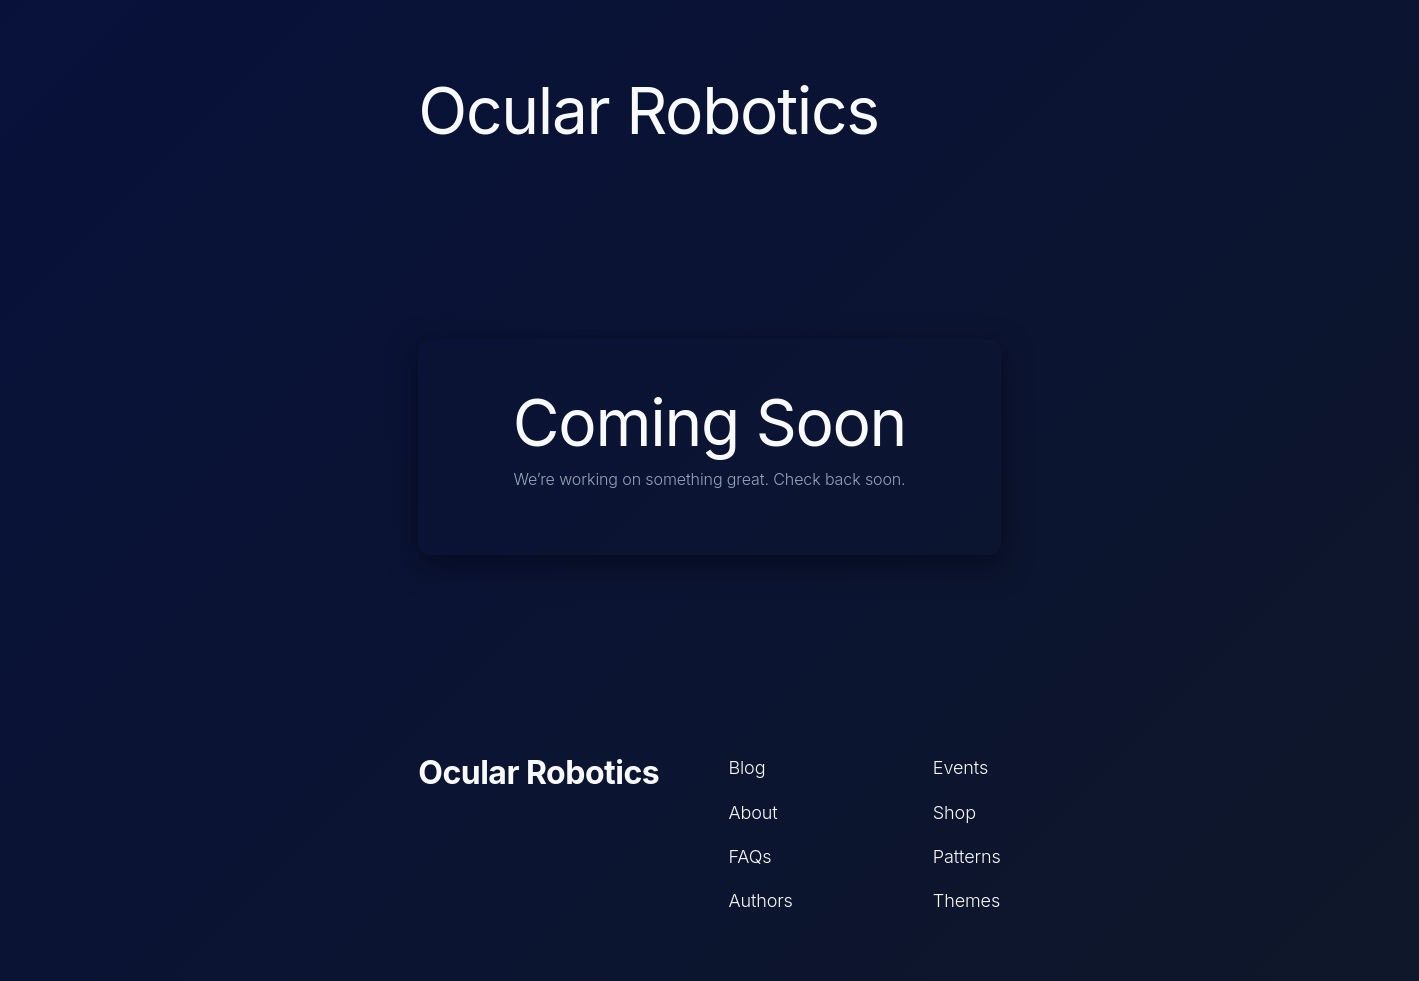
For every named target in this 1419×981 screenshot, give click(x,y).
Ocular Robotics (538, 772)
